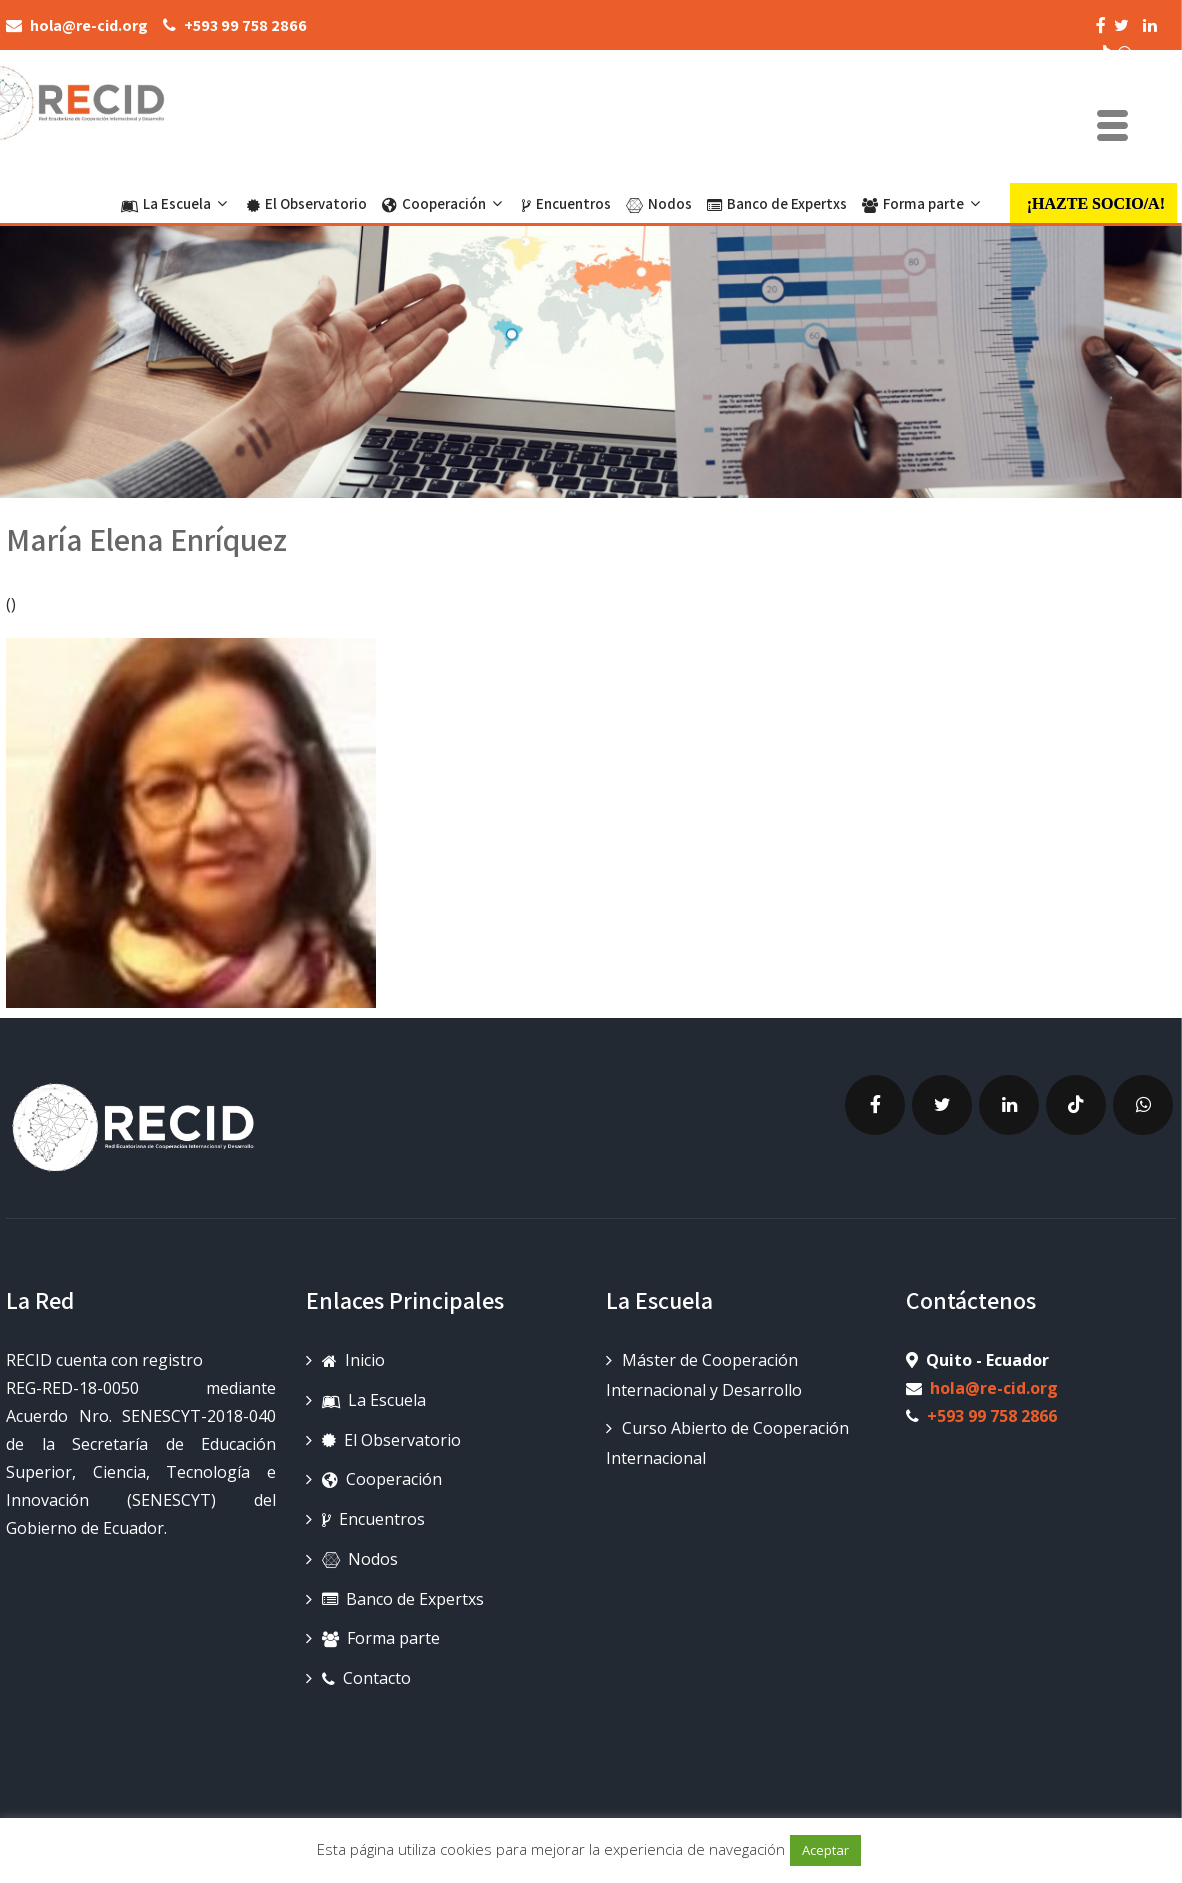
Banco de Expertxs (777, 203)
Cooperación (444, 203)
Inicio (353, 1360)
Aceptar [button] (825, 1850)
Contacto (366, 1678)
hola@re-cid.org (994, 1388)
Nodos (659, 203)
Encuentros (566, 203)
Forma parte (923, 203)
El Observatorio (307, 203)
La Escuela (176, 203)
